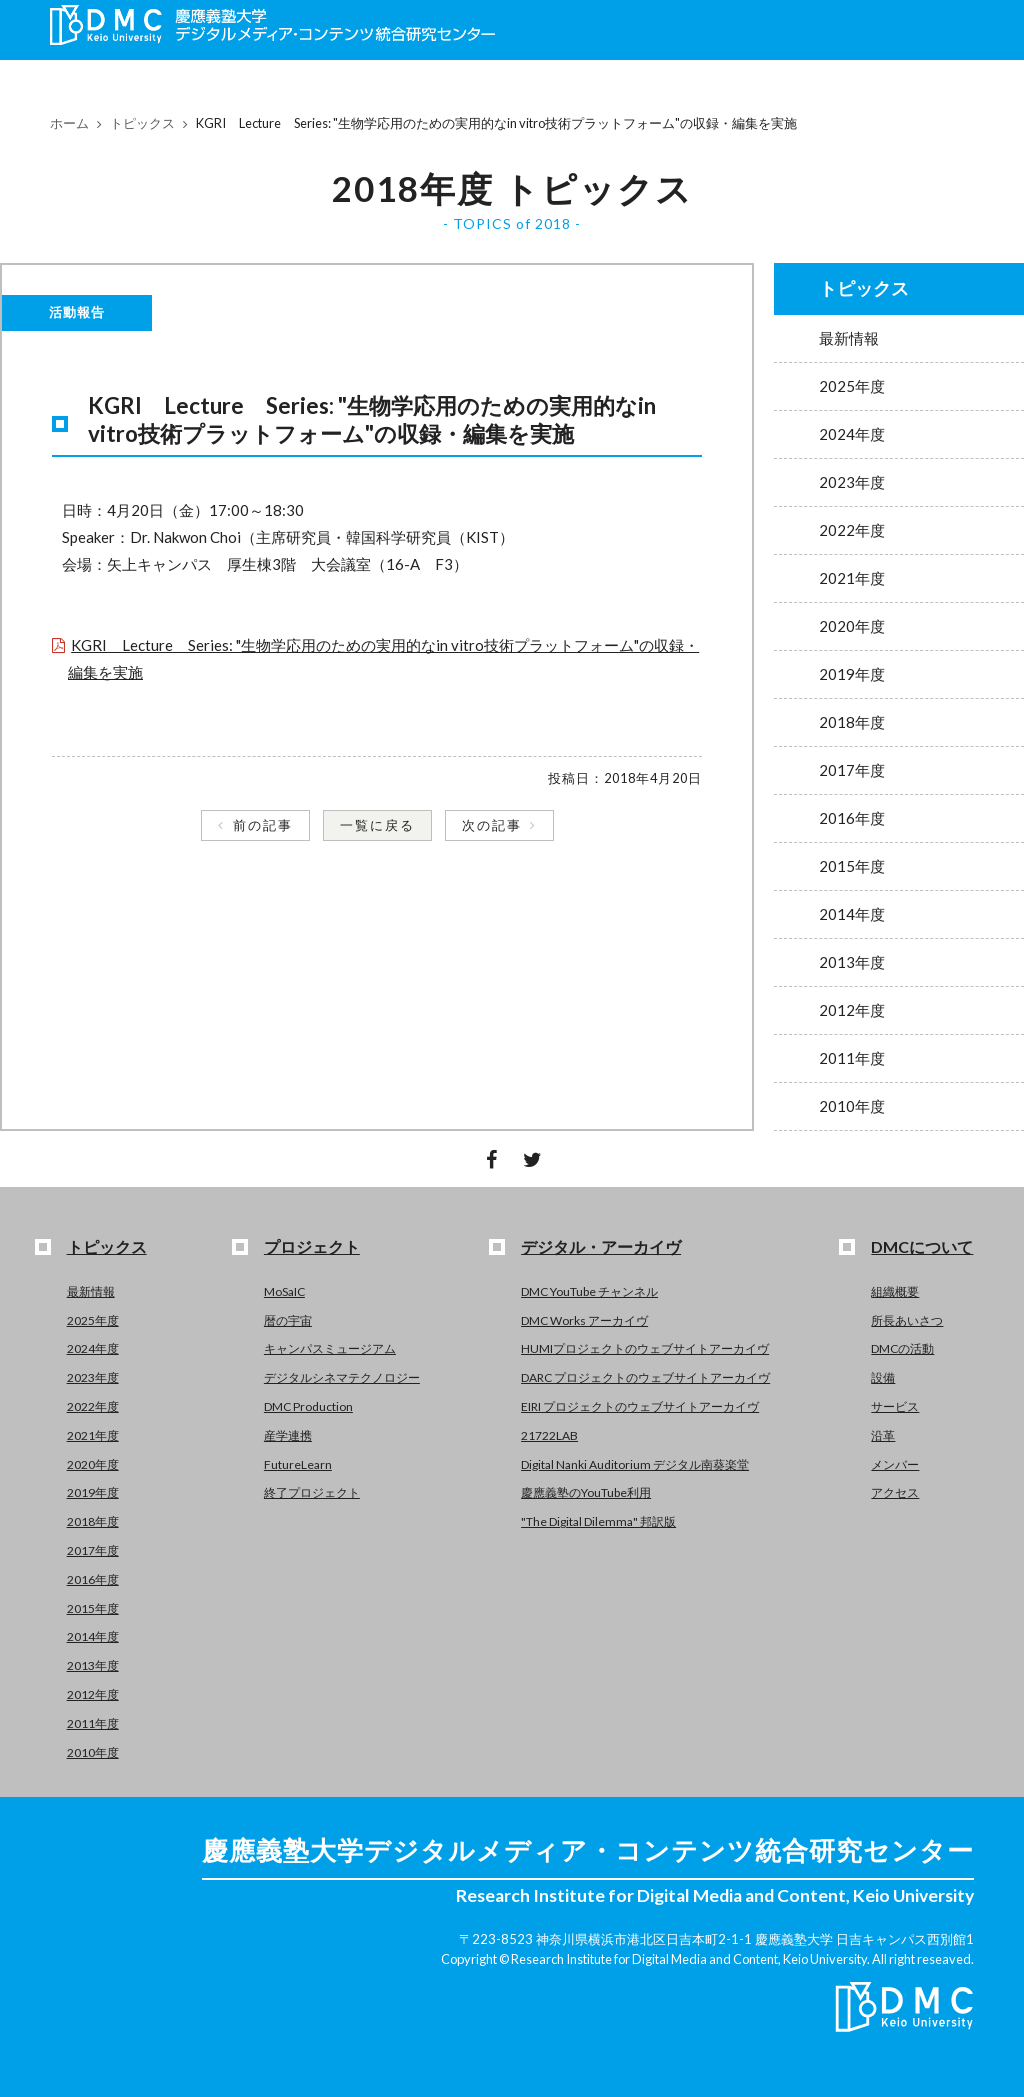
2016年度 (852, 818)
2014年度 (852, 914)
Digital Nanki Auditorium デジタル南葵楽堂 (635, 1464)
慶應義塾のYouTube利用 (586, 1492)
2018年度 (852, 722)
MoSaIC (284, 1291)
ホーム (69, 123)
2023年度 (852, 482)
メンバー (895, 1464)
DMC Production (308, 1406)
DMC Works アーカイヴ (584, 1320)
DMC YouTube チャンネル (589, 1291)
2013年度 (852, 962)
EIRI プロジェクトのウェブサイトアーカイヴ (640, 1406)
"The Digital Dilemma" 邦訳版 (598, 1521)
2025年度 (852, 386)
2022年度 (852, 530)
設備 (883, 1377)
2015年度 (852, 866)
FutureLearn (298, 1464)
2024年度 (852, 434)
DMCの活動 (902, 1348)
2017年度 (852, 770)
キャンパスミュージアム (330, 1348)
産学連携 (288, 1435)
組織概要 (895, 1291)
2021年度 (852, 578)
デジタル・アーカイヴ (601, 1246)
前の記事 (263, 825)
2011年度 (852, 1058)
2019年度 (852, 674)
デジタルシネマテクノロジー (342, 1377)
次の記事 (492, 825)
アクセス (895, 1492)
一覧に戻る (377, 825)
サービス (895, 1406)
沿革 (883, 1435)
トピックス (142, 123)
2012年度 (852, 1010)
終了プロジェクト (312, 1492)
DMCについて (922, 1246)
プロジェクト (312, 1246)
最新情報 (849, 338)
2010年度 (852, 1106)
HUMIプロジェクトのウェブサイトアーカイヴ (645, 1348)
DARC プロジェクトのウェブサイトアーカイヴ (645, 1377)
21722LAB (549, 1435)
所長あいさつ (907, 1320)
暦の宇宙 (288, 1320)
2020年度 (852, 626)
